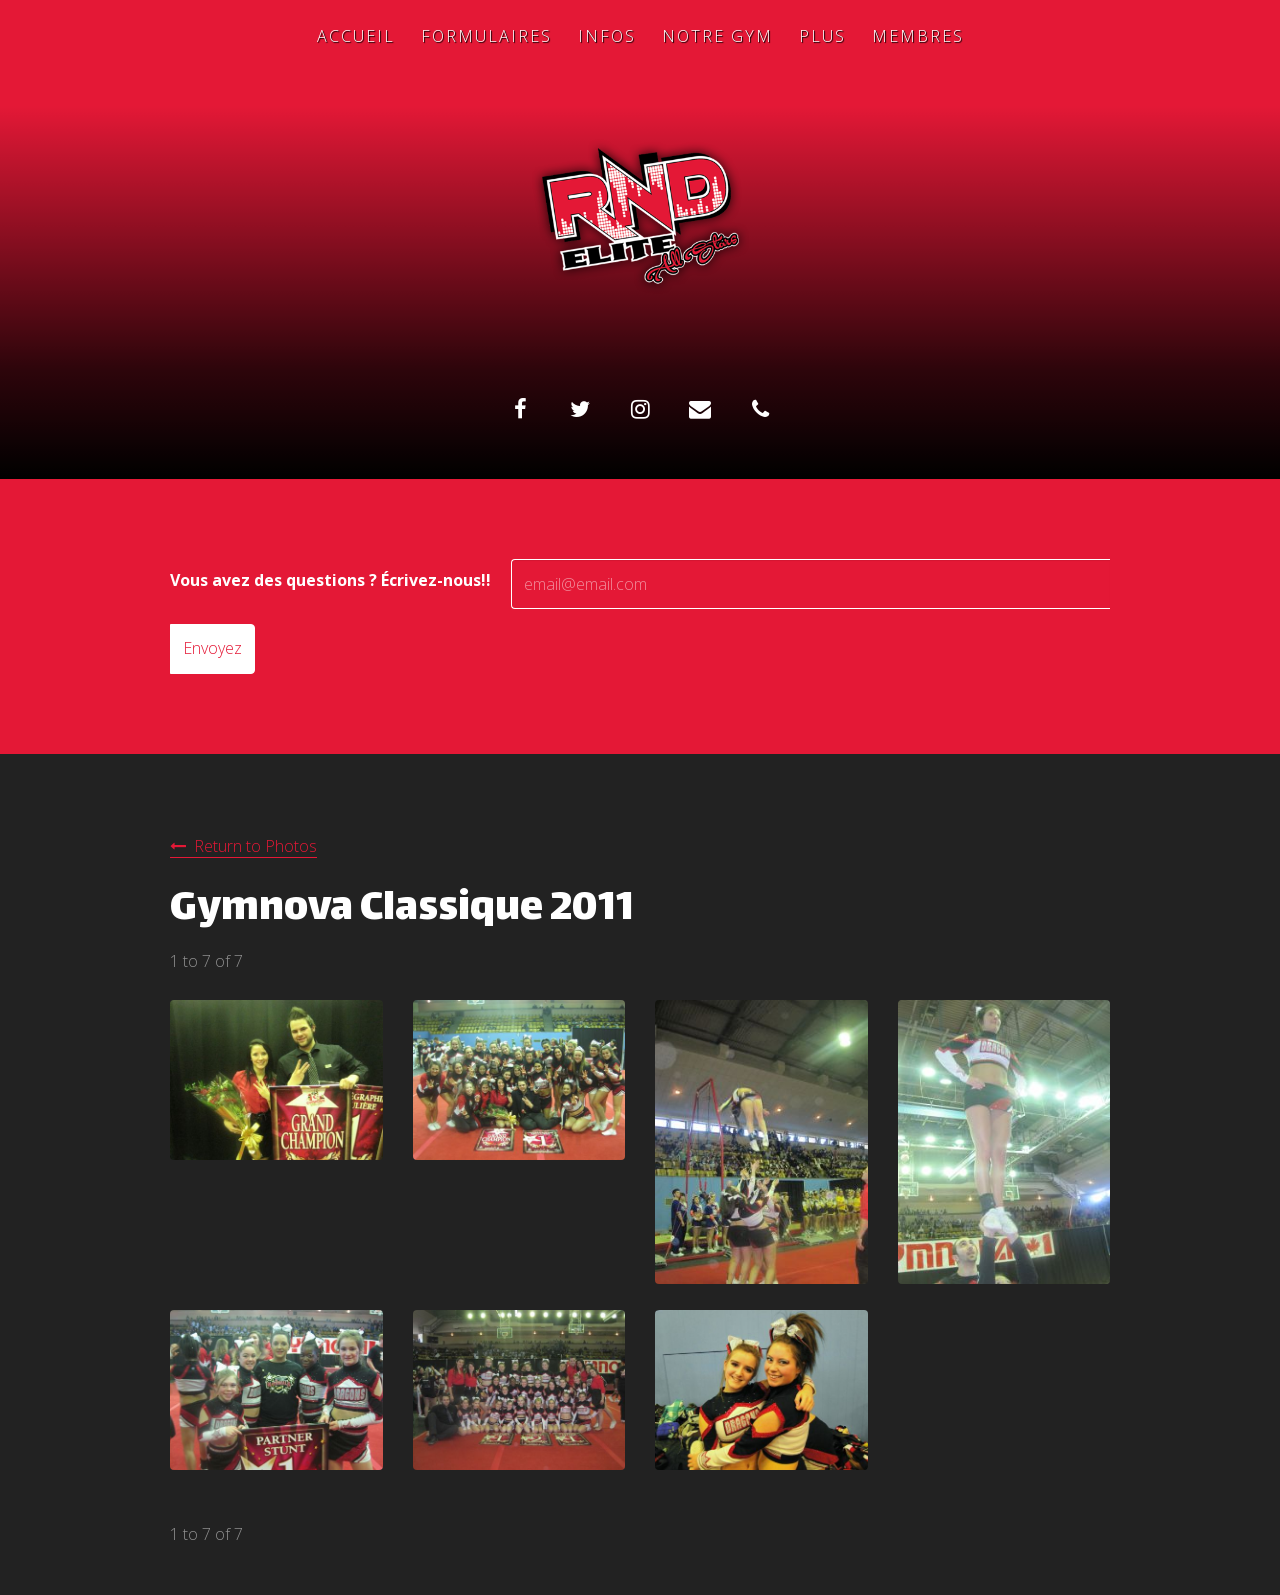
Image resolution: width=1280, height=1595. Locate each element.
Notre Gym (717, 36)
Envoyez (212, 648)
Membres (918, 36)
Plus (822, 36)
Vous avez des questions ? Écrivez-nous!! (330, 580)
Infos (607, 36)
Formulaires (486, 36)
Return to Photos (255, 846)
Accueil (356, 36)
